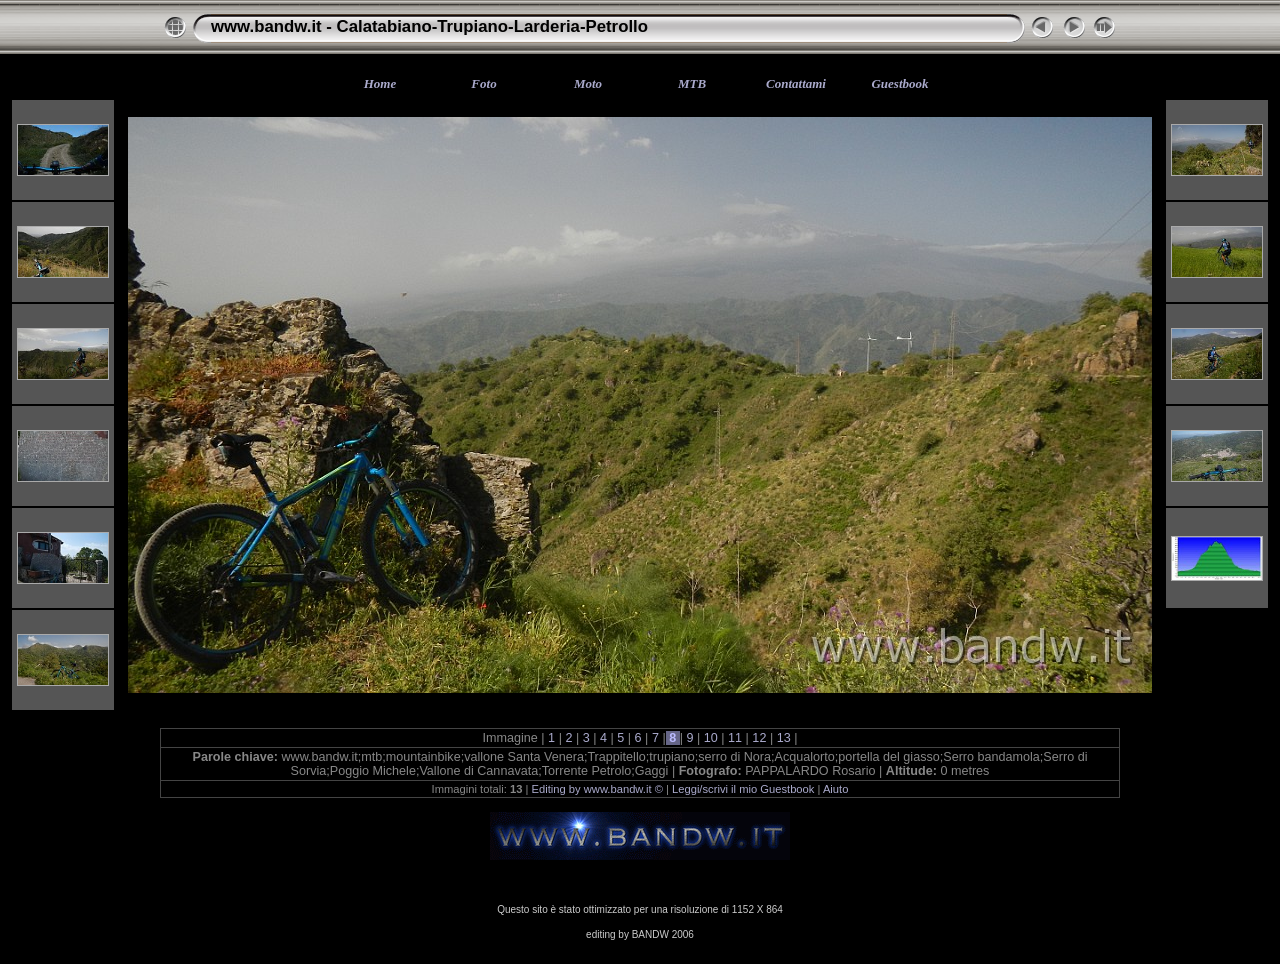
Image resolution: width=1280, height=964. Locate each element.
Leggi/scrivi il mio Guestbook (743, 789)
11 (735, 738)
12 (759, 738)
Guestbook (899, 83)
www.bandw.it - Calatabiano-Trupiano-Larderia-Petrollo (429, 26)
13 (783, 738)
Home (380, 83)
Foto (483, 83)
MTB (692, 83)
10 (710, 738)
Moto (588, 83)
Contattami (796, 83)
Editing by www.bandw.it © (597, 789)
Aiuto (836, 789)
